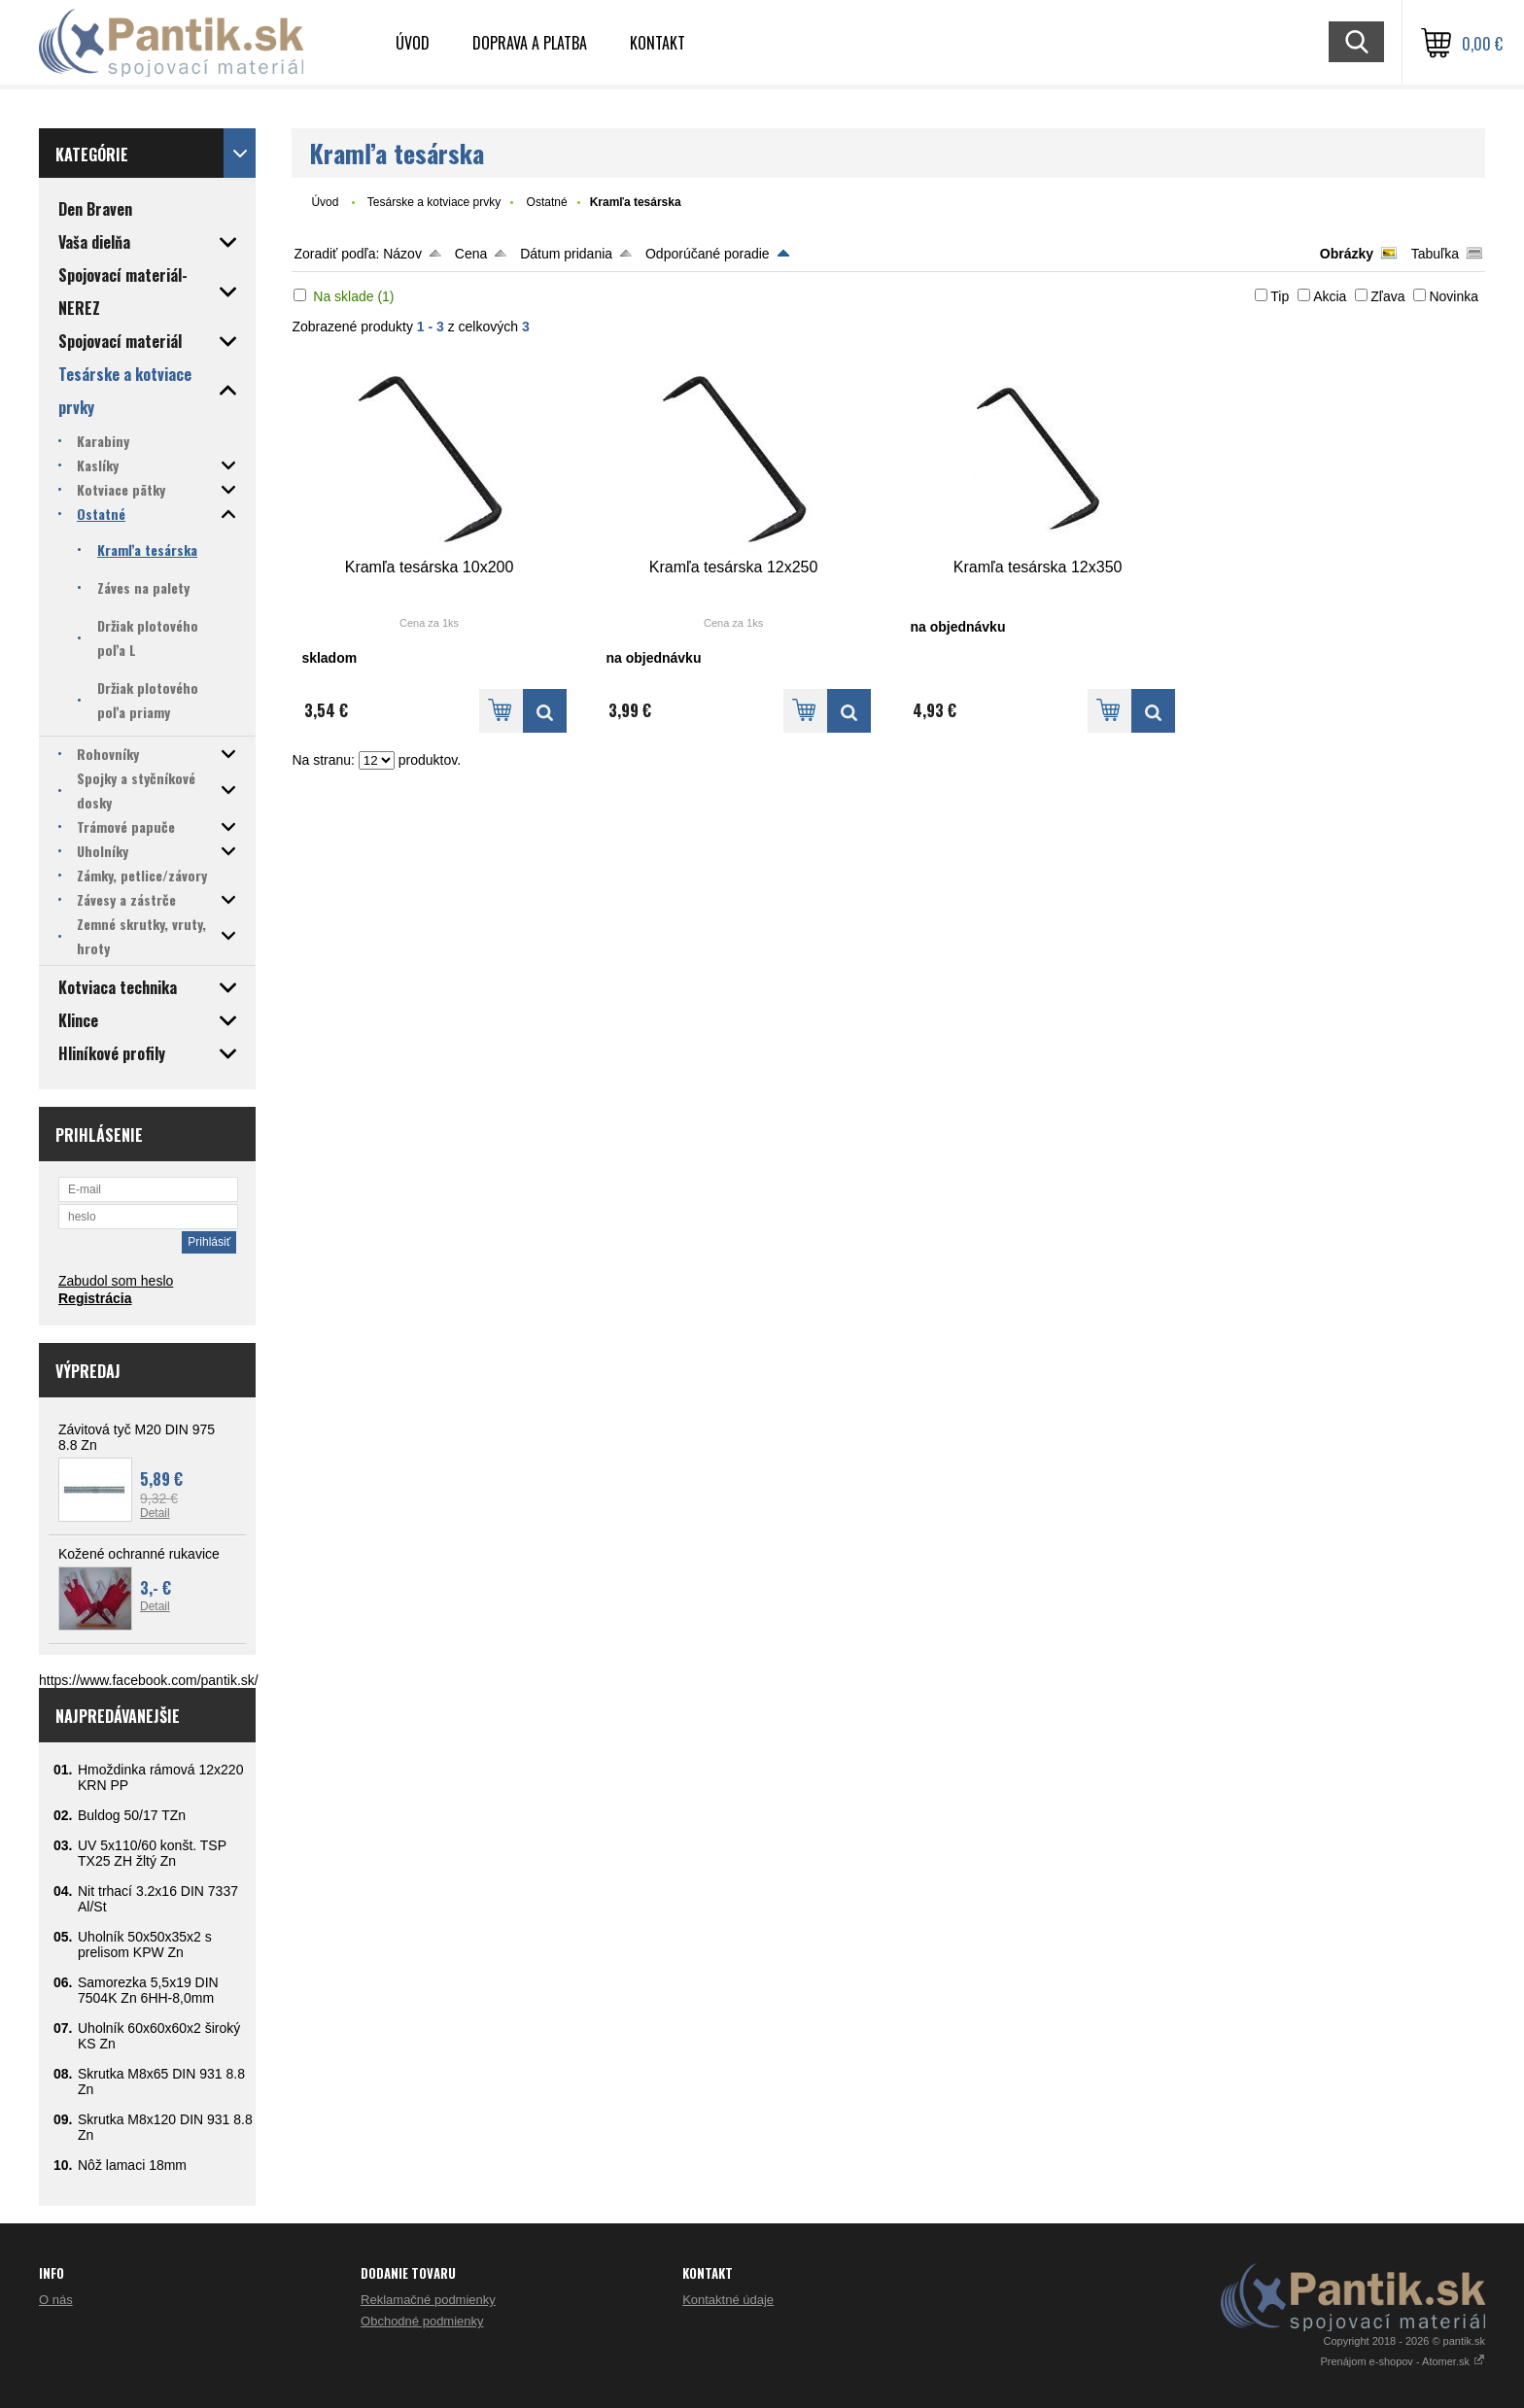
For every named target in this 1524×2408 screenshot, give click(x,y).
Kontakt (657, 42)
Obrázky (1346, 253)
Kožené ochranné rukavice (139, 1554)
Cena (471, 253)
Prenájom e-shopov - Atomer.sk (1402, 2361)
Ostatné (547, 202)
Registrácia (94, 1298)
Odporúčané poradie (707, 253)
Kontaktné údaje (728, 2299)
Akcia (1329, 296)
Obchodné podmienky (422, 2321)
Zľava (1387, 296)
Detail (155, 1513)
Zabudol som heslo (115, 1281)
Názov (402, 253)
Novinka (1453, 296)
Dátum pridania (566, 253)
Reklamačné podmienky (428, 2299)
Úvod (413, 42)
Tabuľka (1435, 253)
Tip (1279, 296)
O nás (56, 2299)
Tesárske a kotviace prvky (434, 202)
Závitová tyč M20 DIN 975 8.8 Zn (136, 1437)
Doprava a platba (529, 42)
